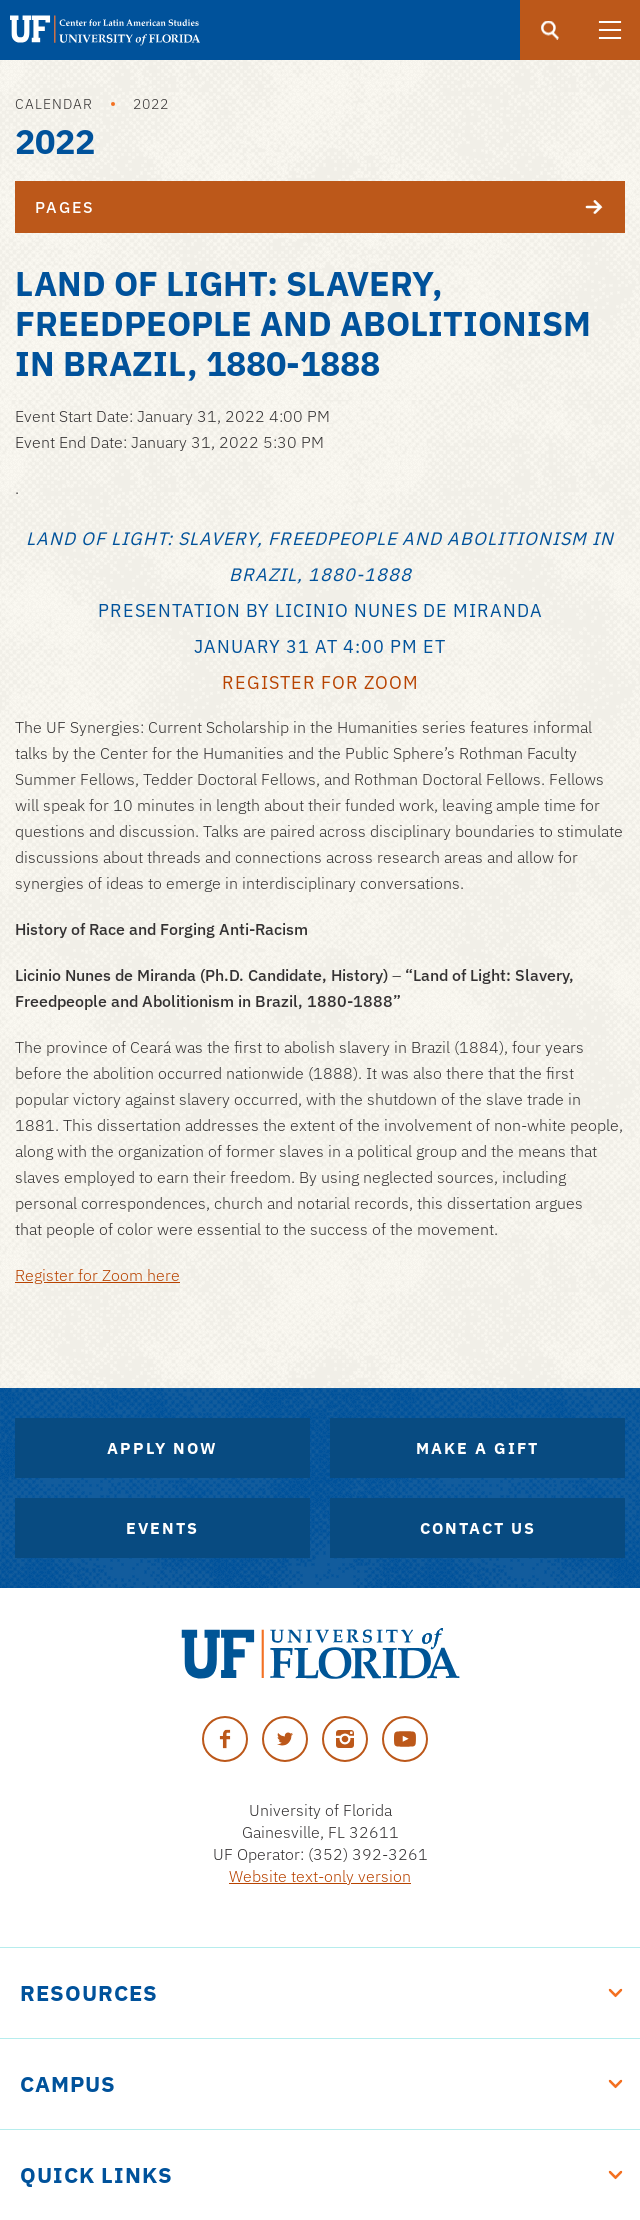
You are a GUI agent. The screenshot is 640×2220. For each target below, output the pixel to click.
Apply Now (162, 1448)
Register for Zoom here (97, 1275)
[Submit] (550, 30)
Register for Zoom (320, 682)
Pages (330, 207)
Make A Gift (477, 1448)
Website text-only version (320, 1876)
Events (162, 1528)
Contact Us (478, 1528)
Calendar (54, 104)
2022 (151, 104)
